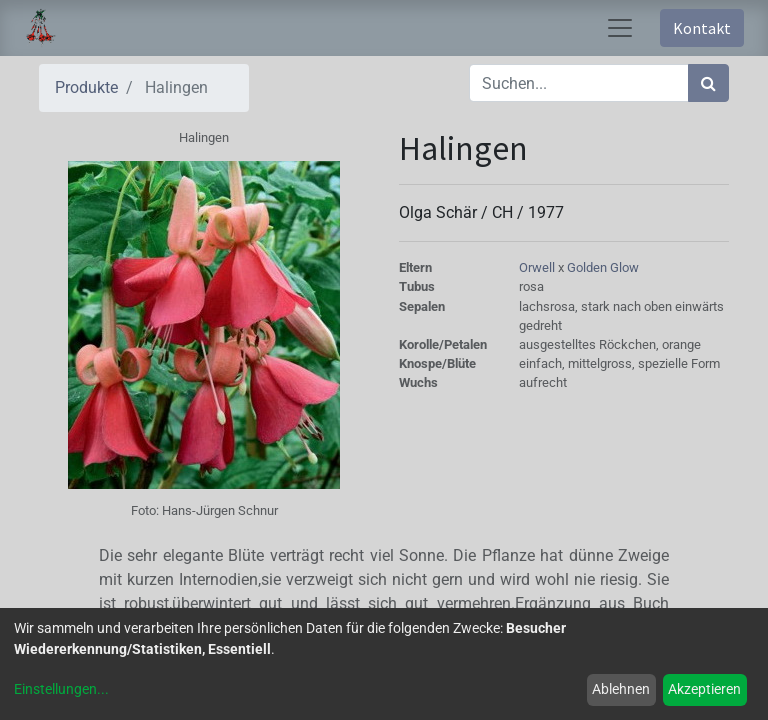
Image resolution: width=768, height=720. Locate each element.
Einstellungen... (61, 689)
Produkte (86, 87)
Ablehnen (621, 689)
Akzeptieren (704, 689)
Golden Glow (603, 267)
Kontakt (702, 28)
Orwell (538, 267)
